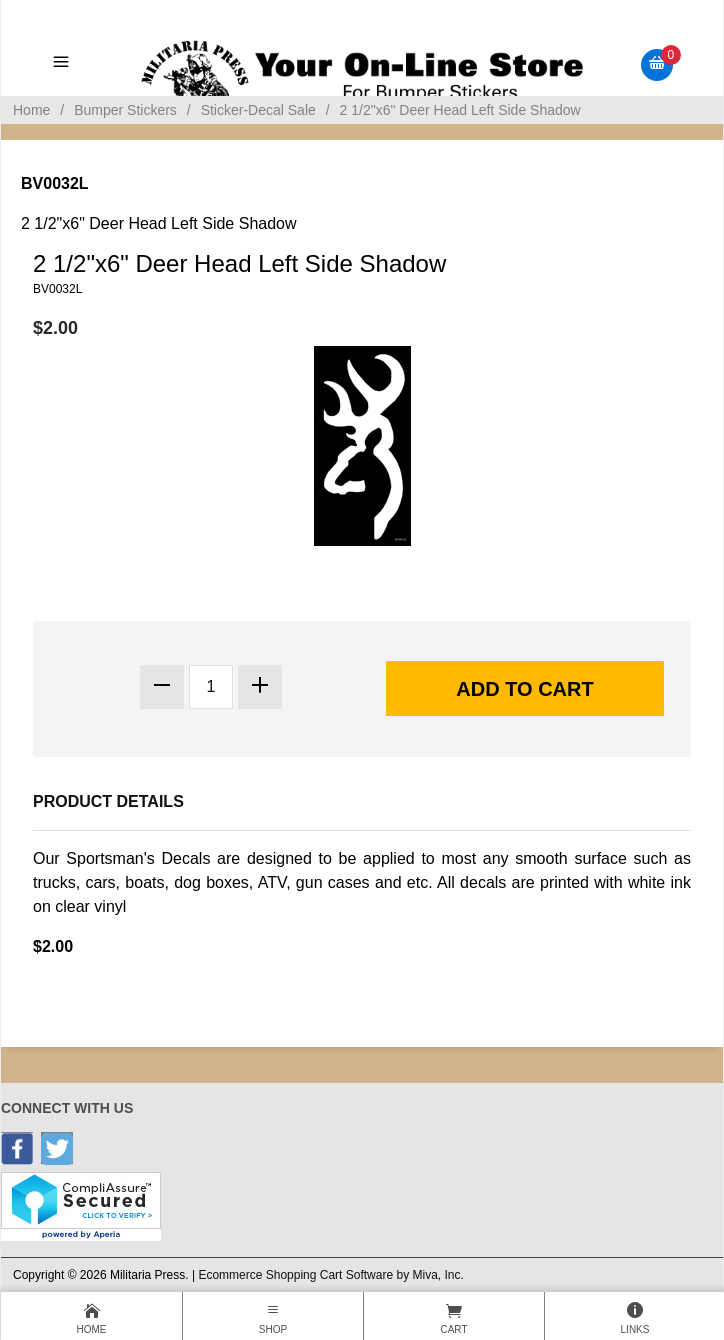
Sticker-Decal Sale (258, 110)
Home (31, 110)
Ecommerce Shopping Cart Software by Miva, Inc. (330, 1275)
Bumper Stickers (125, 110)
